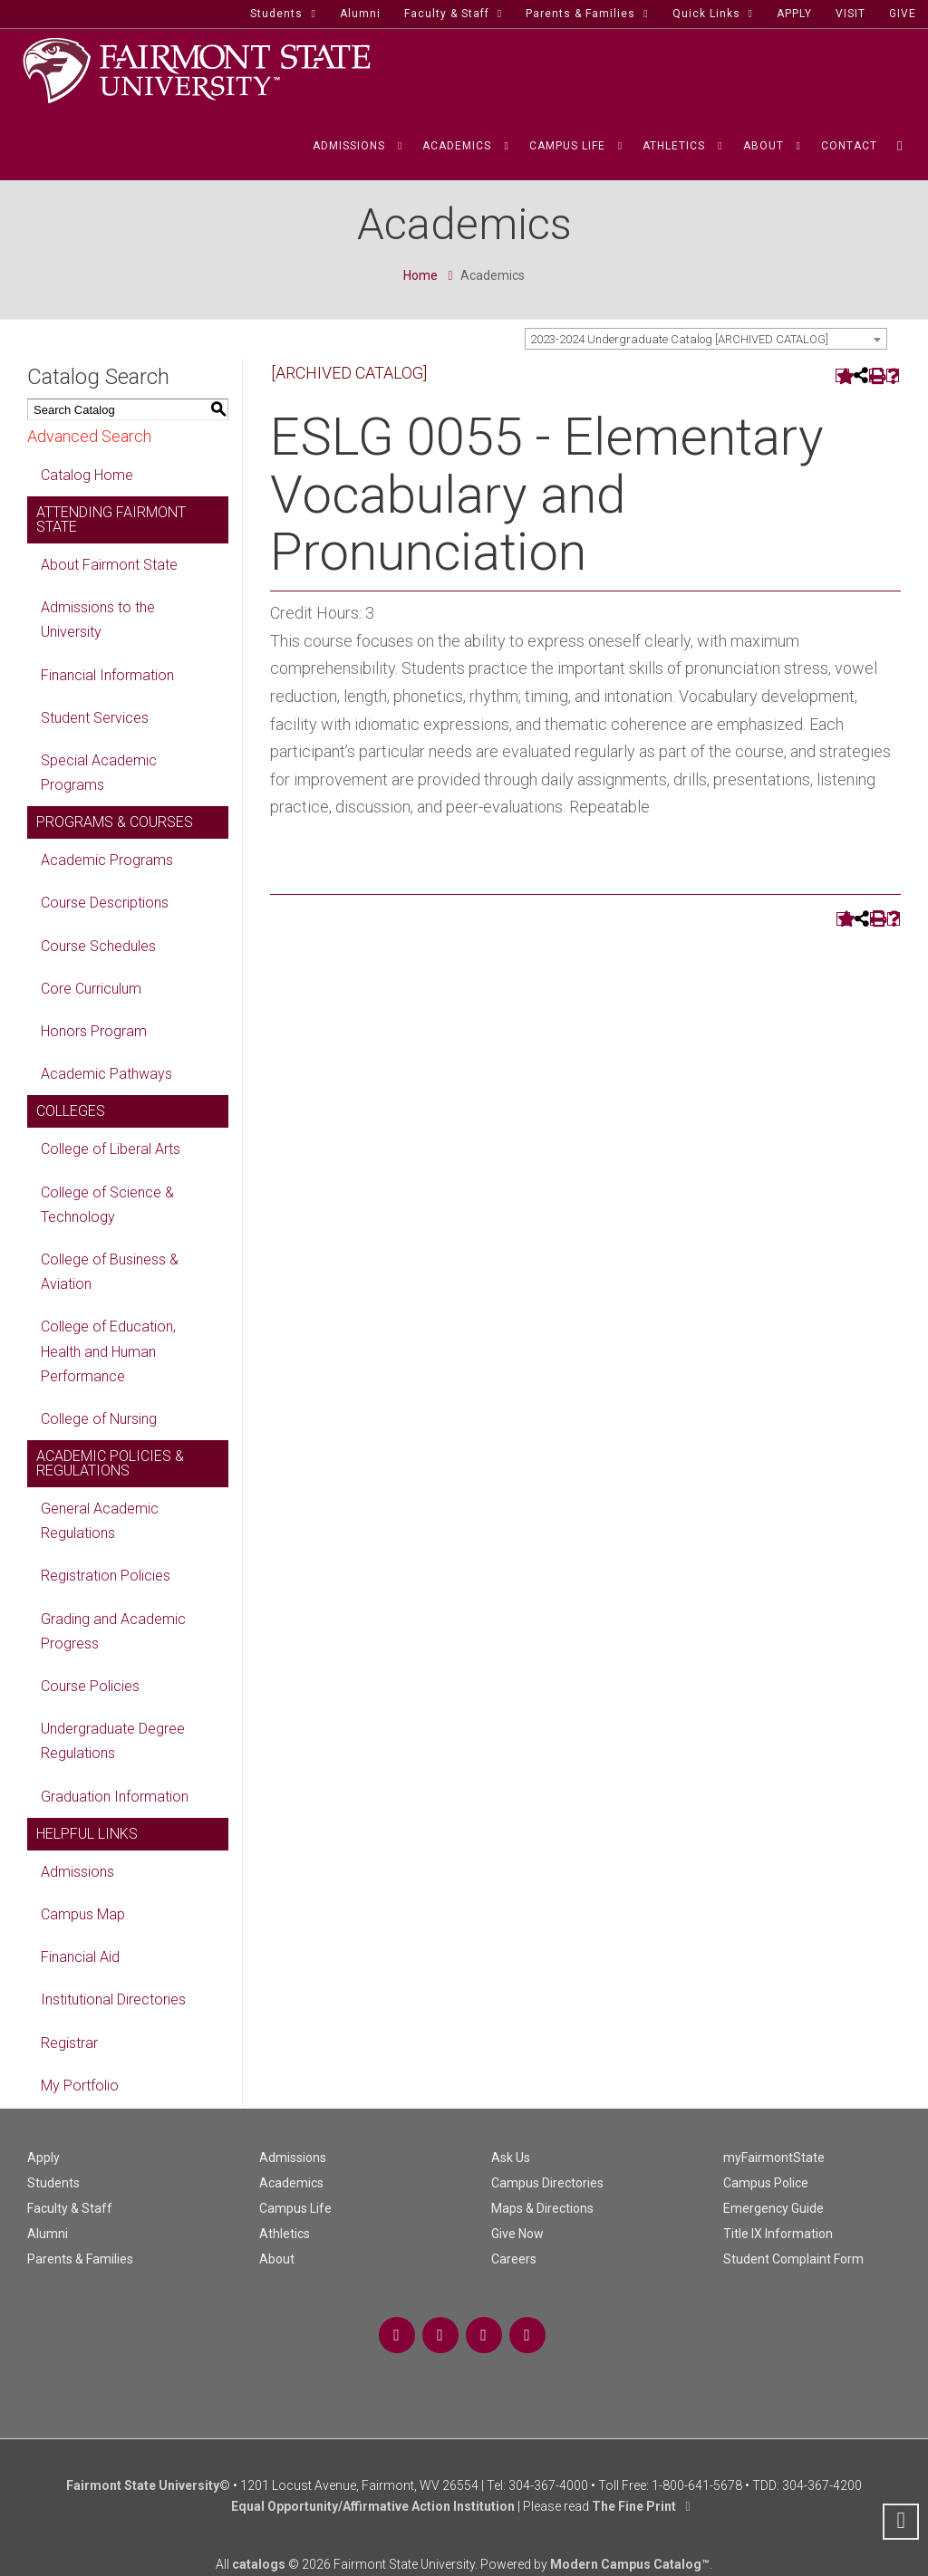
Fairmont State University (142, 2485)
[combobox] (706, 339)
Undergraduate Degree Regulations (113, 1741)
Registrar (69, 2043)
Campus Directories (547, 2183)
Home (420, 275)
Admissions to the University (98, 619)
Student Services (95, 717)
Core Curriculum (91, 988)
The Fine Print (634, 2506)
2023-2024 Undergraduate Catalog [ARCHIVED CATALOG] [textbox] (679, 339)
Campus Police (765, 2183)
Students (53, 2183)
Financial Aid (80, 1957)
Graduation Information (114, 1796)
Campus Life (295, 2208)
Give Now (517, 2233)
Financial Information (107, 675)
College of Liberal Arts (110, 1149)
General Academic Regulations (100, 1521)
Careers (513, 2259)
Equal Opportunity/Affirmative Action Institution (373, 2506)
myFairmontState (774, 2157)
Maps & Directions (542, 2208)
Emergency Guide (773, 2208)
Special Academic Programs (99, 772)
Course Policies (90, 1686)
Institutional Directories (113, 1999)
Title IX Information (778, 2233)
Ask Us (510, 2157)
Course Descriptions (105, 902)
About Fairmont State (109, 564)
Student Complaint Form (793, 2259)
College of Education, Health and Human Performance (108, 1351)
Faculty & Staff (69, 2208)
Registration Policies (105, 1575)
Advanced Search (89, 436)
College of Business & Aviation (110, 1272)
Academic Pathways (106, 1073)
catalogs (258, 2564)
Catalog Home (87, 475)
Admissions (77, 1871)
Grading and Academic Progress (113, 1631)
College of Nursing (99, 1418)
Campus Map (83, 1914)
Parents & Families (80, 2259)
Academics (291, 2183)
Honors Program (94, 1031)
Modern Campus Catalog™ (630, 2564)
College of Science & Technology (107, 1205)
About (277, 2259)
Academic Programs (107, 860)
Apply (43, 2157)
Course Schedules (98, 946)
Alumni (47, 2233)
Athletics (284, 2233)
